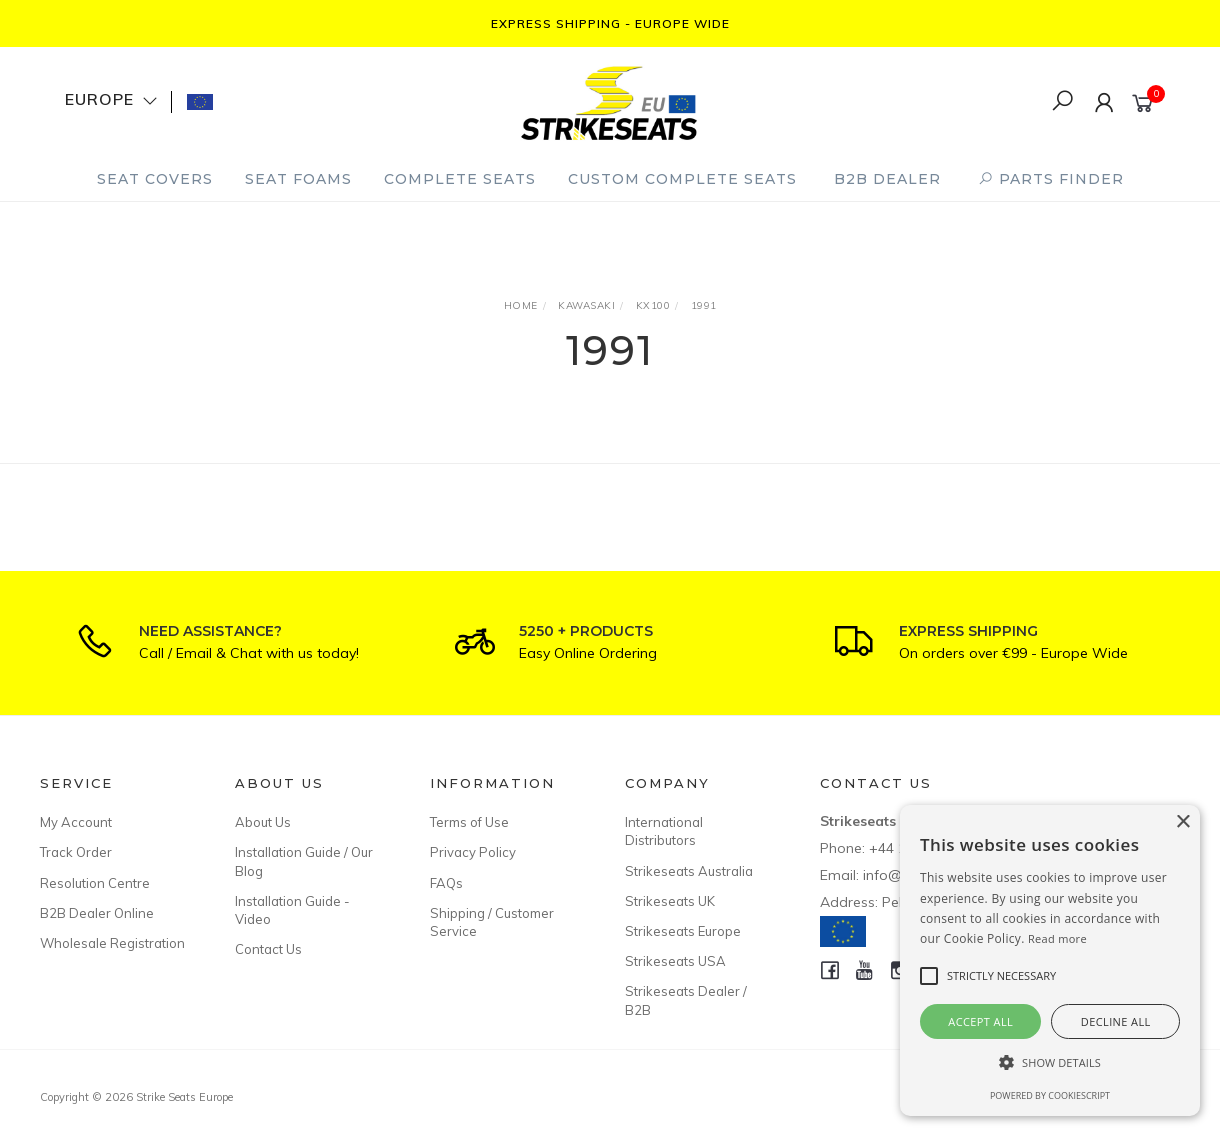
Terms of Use (469, 822)
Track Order (76, 852)
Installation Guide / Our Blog (304, 861)
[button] (1050, 1062)
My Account (76, 822)
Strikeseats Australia (689, 871)
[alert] (1050, 960)
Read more (1057, 938)
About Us (263, 822)
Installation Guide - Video (292, 910)
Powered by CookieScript (1050, 1095)
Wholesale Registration (112, 943)
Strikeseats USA (675, 961)
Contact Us (268, 949)
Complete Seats (460, 179)
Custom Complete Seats (682, 179)
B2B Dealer (887, 179)
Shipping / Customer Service (492, 922)
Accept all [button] (980, 1021)
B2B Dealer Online (97, 913)
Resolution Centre (95, 883)
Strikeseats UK (670, 901)
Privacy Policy (473, 852)
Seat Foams (298, 179)
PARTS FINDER (1051, 179)
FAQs (446, 883)
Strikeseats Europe (683, 931)
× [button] (1182, 822)
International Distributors (664, 831)
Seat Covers (155, 179)
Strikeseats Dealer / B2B (686, 1000)
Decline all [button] (1116, 1021)
